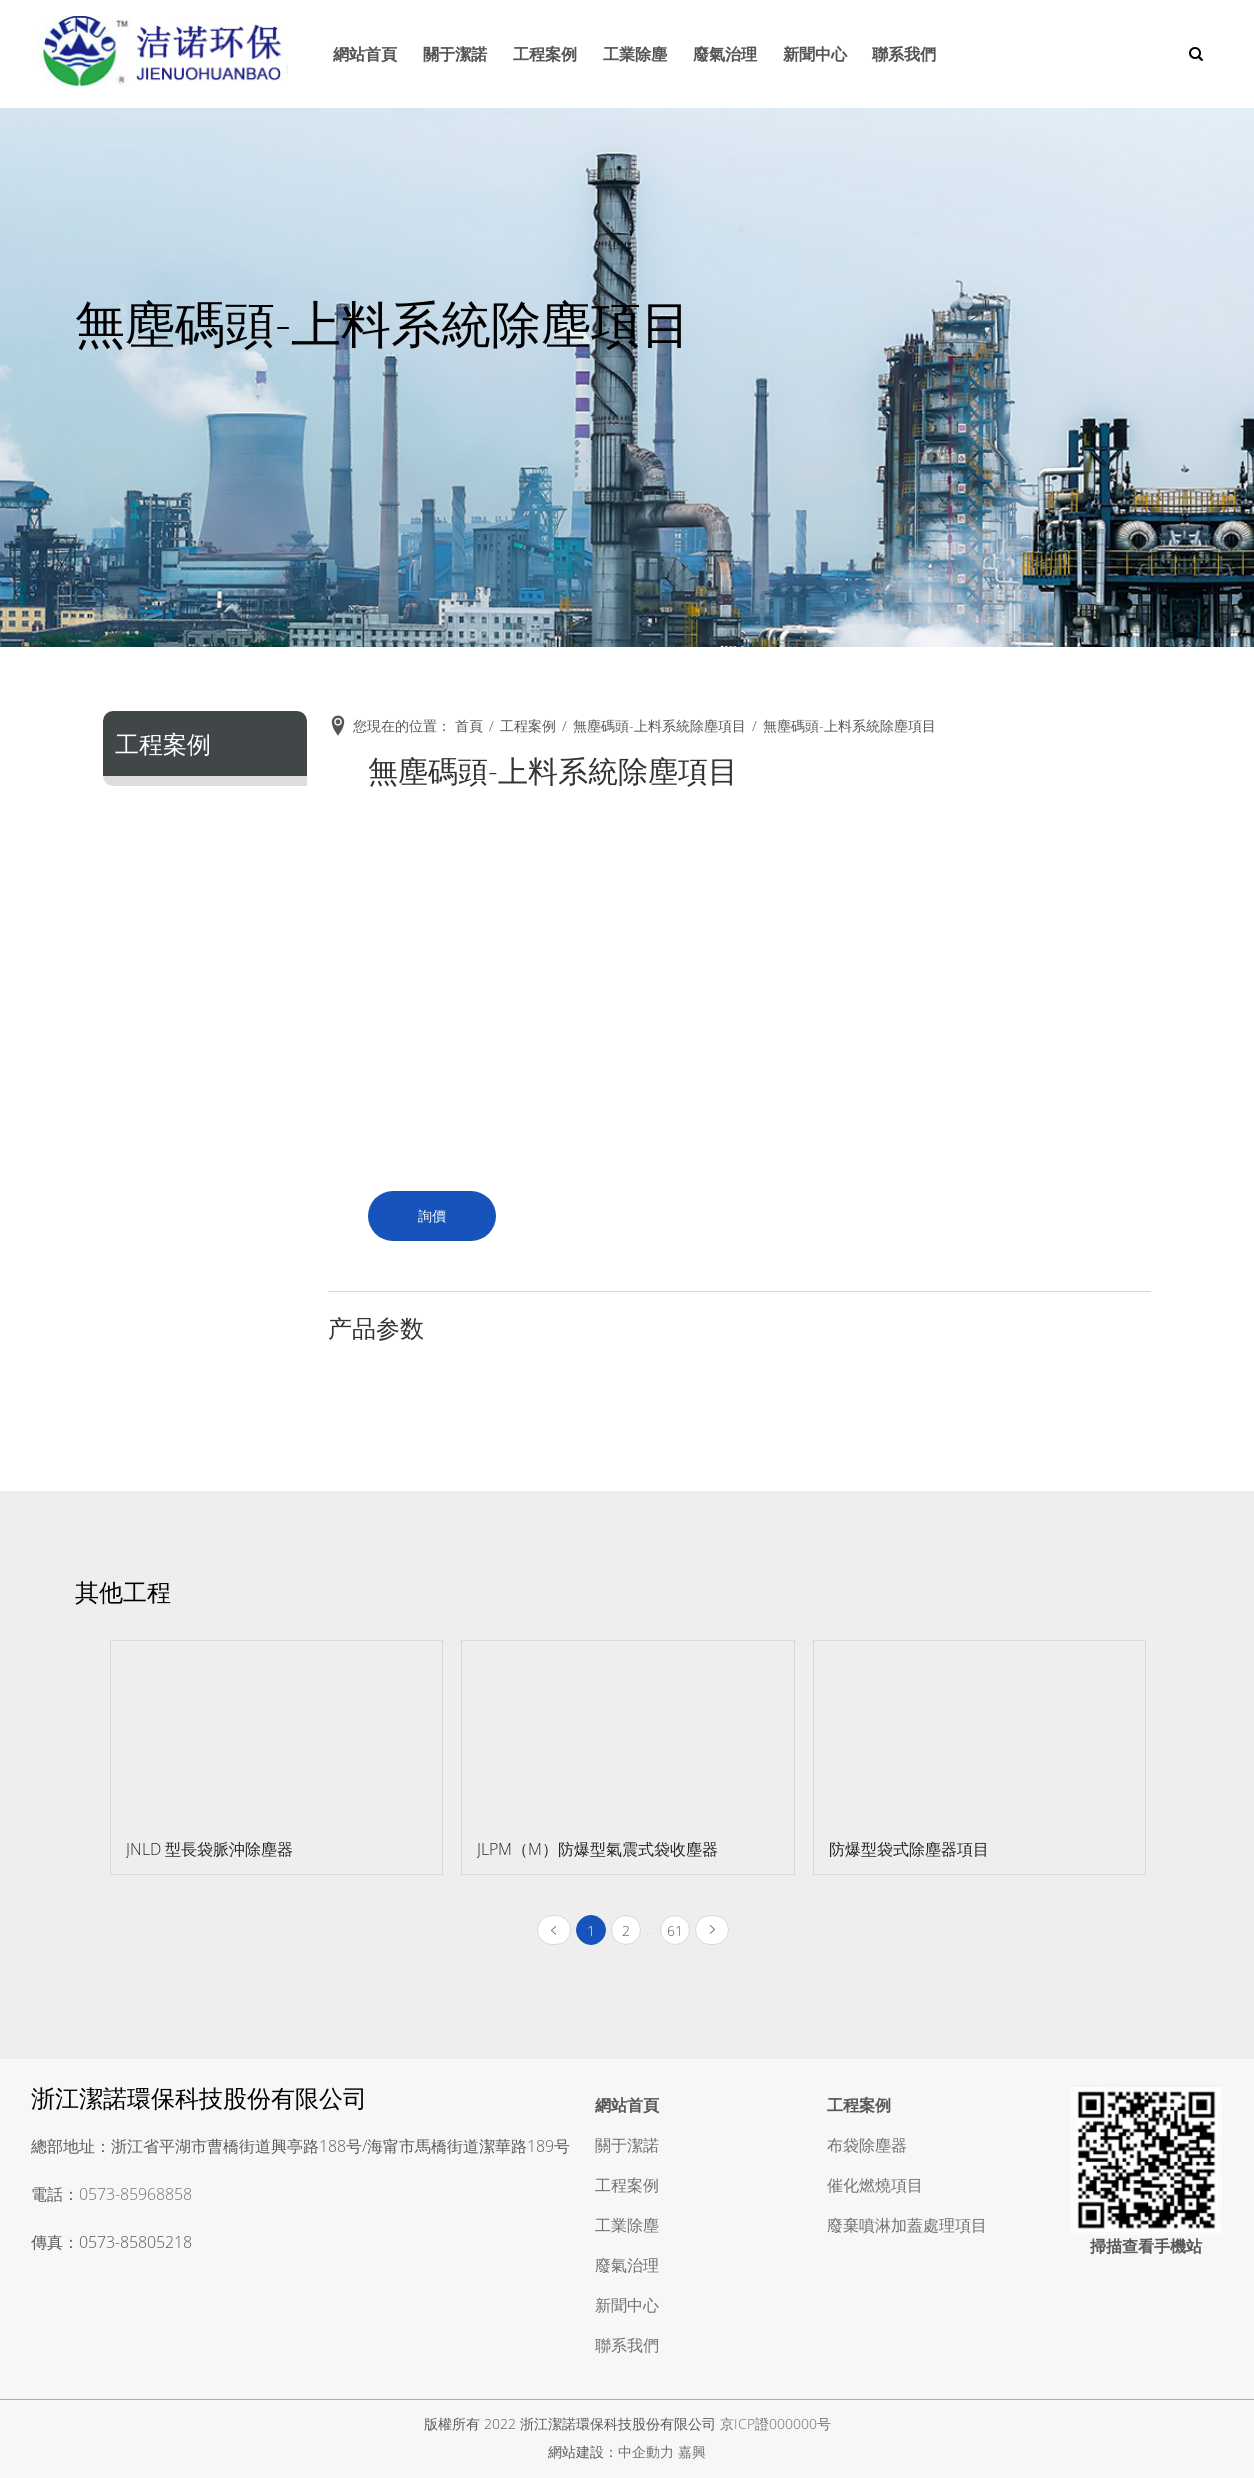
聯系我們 (903, 54)
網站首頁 (355, 54)
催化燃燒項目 (875, 2185)
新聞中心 (812, 54)
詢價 (432, 1215)
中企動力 (646, 2451)
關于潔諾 (446, 54)
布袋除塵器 (867, 2145)
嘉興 (692, 2451)
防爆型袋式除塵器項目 (909, 1849)
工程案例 (538, 54)
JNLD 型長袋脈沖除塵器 (209, 1849)
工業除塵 (629, 54)
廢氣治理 (721, 54)
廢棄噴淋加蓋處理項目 (907, 2225)
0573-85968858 (135, 2194)
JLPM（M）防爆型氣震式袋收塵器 (597, 1849)
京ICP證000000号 (775, 2423)
